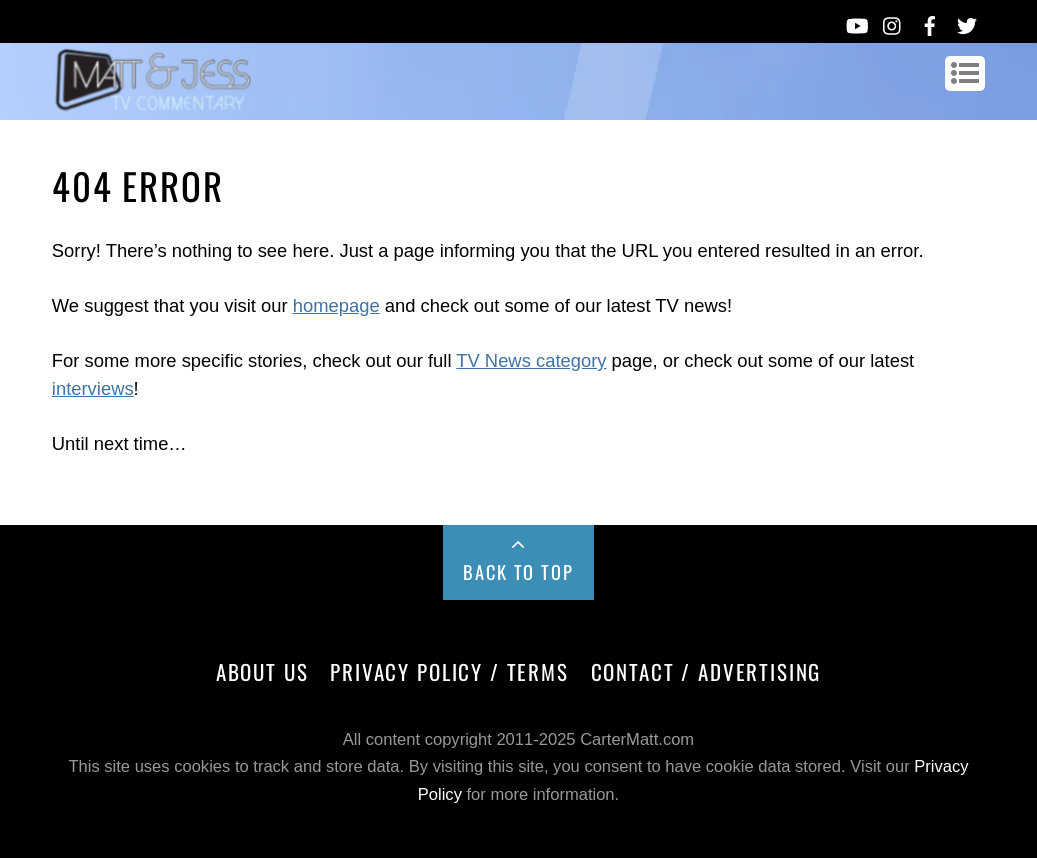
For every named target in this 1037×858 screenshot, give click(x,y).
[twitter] (967, 22)
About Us (262, 671)
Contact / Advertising (706, 671)
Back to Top (518, 571)
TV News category (531, 360)
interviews (93, 388)
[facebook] (930, 22)
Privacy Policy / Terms (449, 671)
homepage (336, 305)
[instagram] (893, 22)
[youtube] (856, 22)
